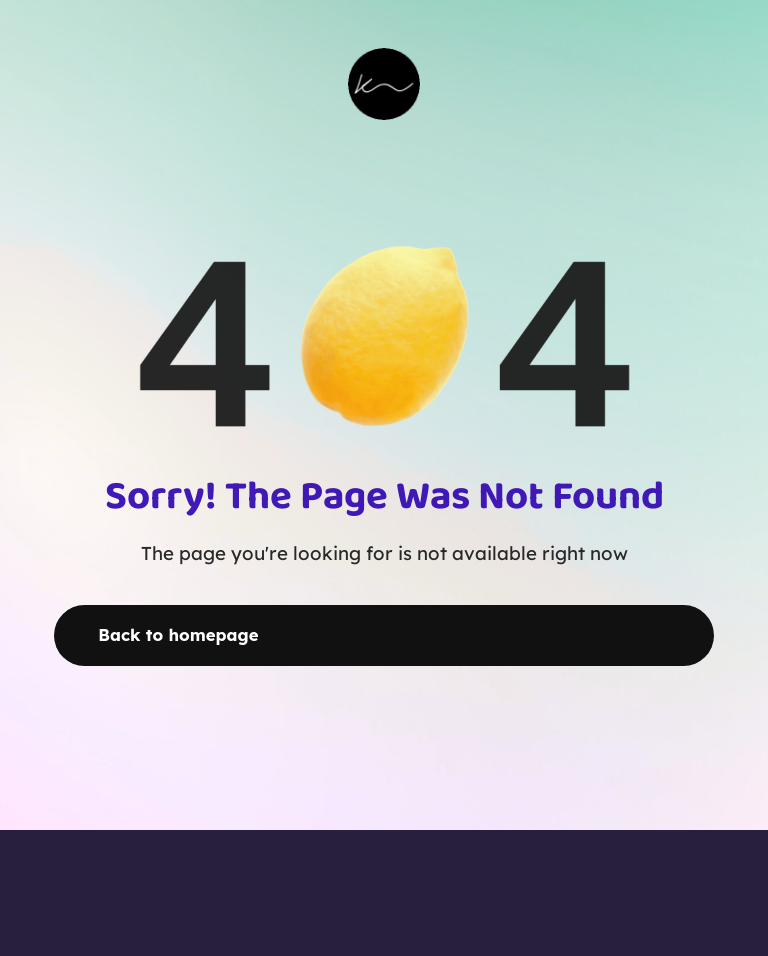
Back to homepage (178, 634)
